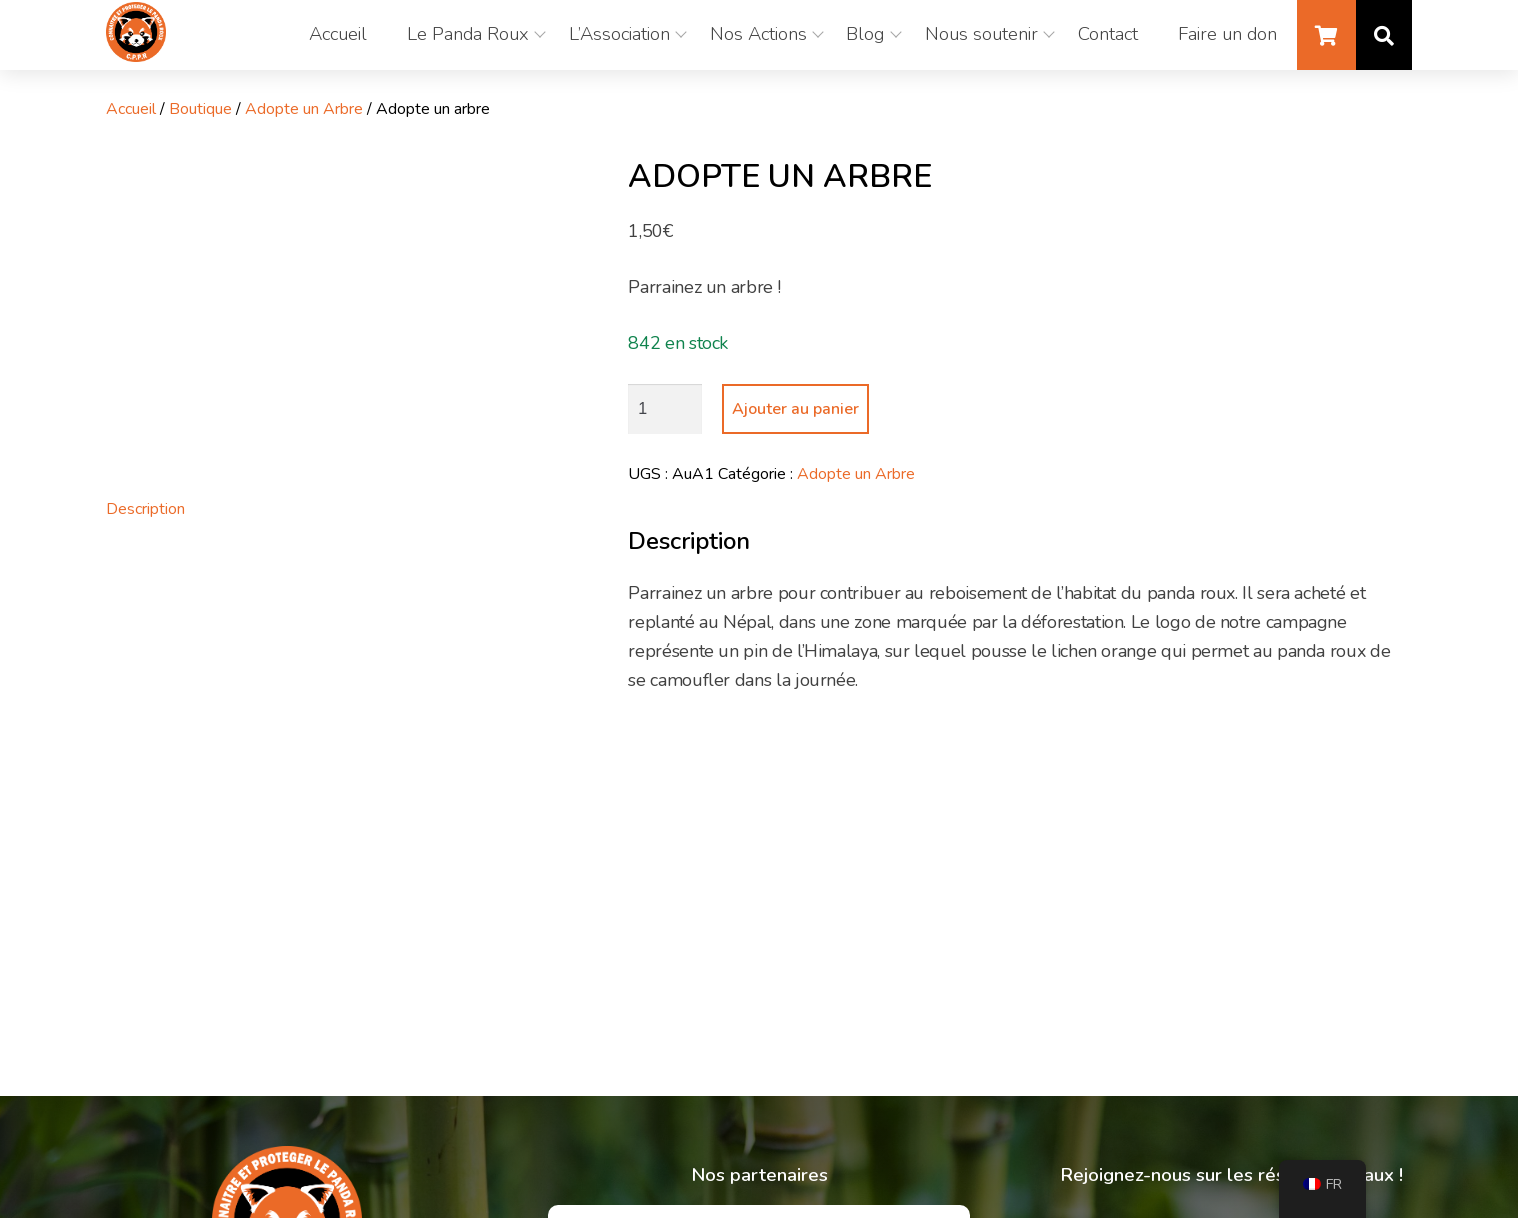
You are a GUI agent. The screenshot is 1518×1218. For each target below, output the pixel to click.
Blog (865, 34)
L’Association (618, 34)
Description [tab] (145, 509)
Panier (1326, 35)
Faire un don (1227, 34)
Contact (1108, 34)
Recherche (1384, 35)
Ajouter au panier (795, 409)
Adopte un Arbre (304, 109)
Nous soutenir (981, 34)
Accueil (337, 34)
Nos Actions (757, 34)
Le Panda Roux (467, 34)
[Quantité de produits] (665, 409)
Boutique (200, 109)
